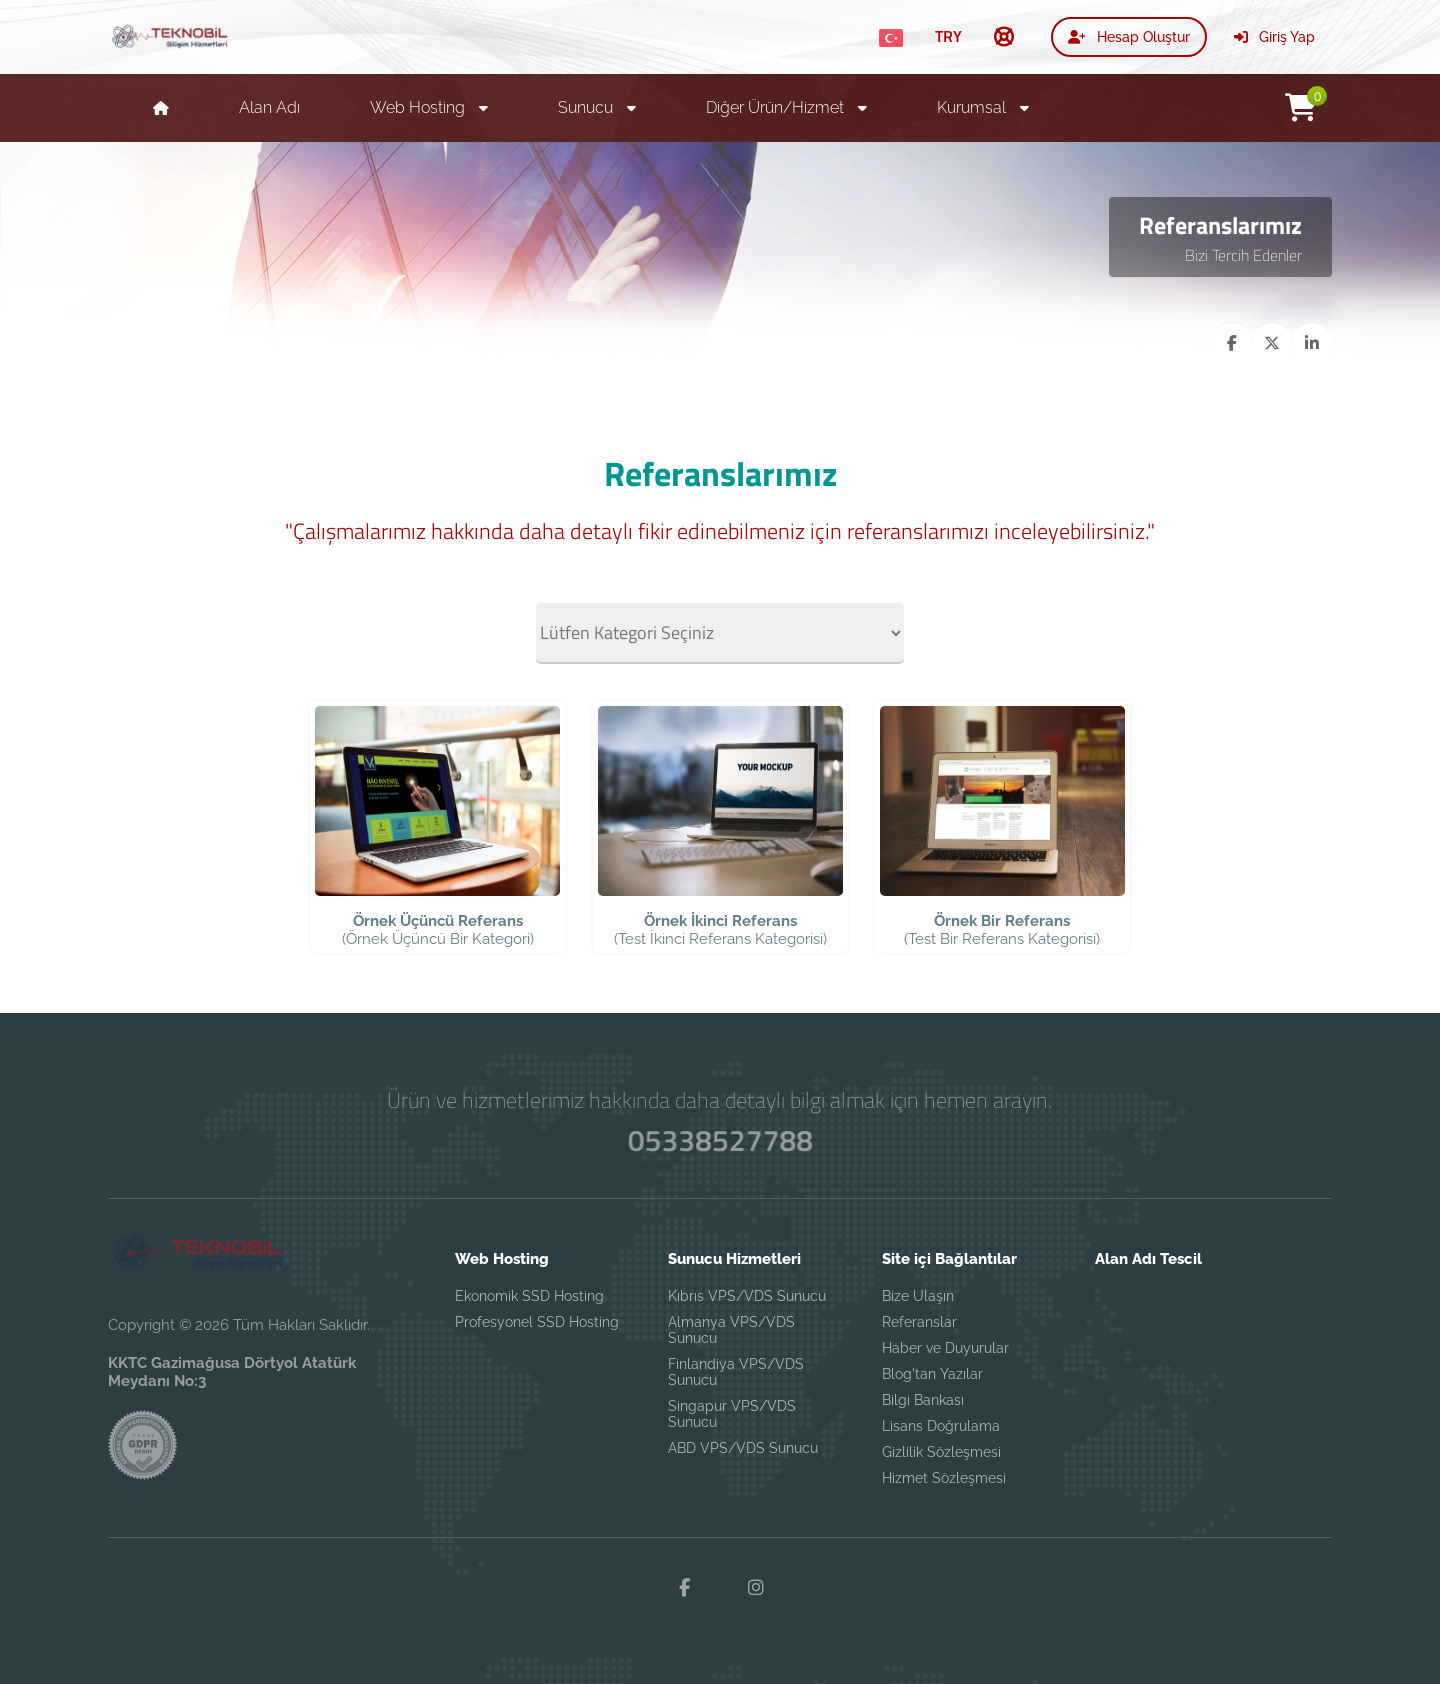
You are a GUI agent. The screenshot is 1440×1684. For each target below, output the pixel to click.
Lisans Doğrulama (941, 1426)
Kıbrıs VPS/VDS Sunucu (747, 1296)
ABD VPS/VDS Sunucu (743, 1448)
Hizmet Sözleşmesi (944, 1478)
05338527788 (720, 1140)
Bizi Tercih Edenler (1243, 255)
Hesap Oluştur (1129, 37)
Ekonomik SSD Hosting (529, 1296)
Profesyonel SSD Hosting (537, 1322)
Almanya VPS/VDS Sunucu (731, 1330)
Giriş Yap (1274, 37)
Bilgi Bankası (923, 1400)
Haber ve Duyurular (945, 1348)
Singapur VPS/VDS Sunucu (732, 1414)
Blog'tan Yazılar (932, 1374)
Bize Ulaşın (918, 1296)
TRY (948, 36)
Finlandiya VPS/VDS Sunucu (736, 1372)
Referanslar (919, 1322)
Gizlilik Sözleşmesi (941, 1452)
